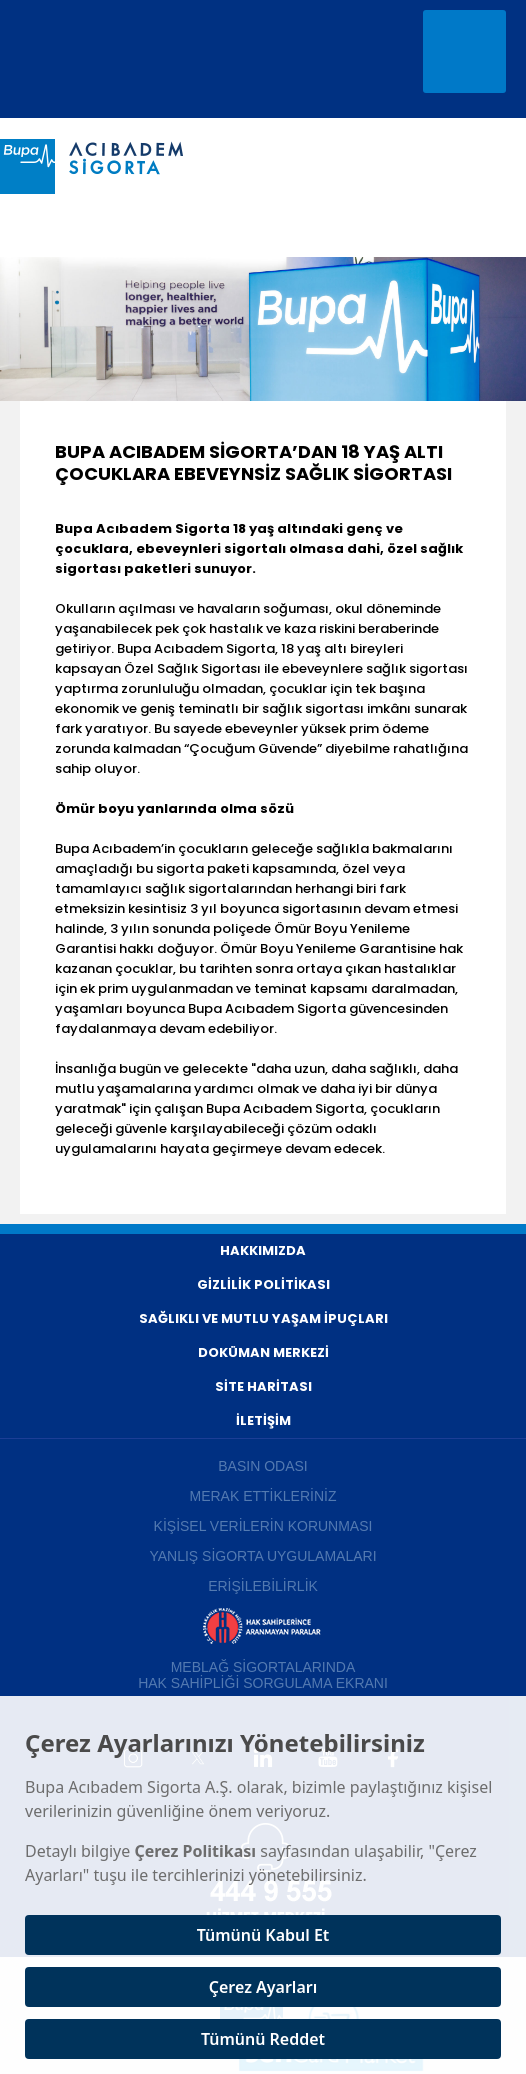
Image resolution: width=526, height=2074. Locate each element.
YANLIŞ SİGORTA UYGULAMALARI (262, 1556)
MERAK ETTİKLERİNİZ (262, 1496)
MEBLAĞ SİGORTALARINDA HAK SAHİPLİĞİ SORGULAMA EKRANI (263, 1675)
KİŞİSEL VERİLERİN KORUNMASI (263, 1526)
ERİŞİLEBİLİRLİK (263, 1586)
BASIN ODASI (262, 1466)
